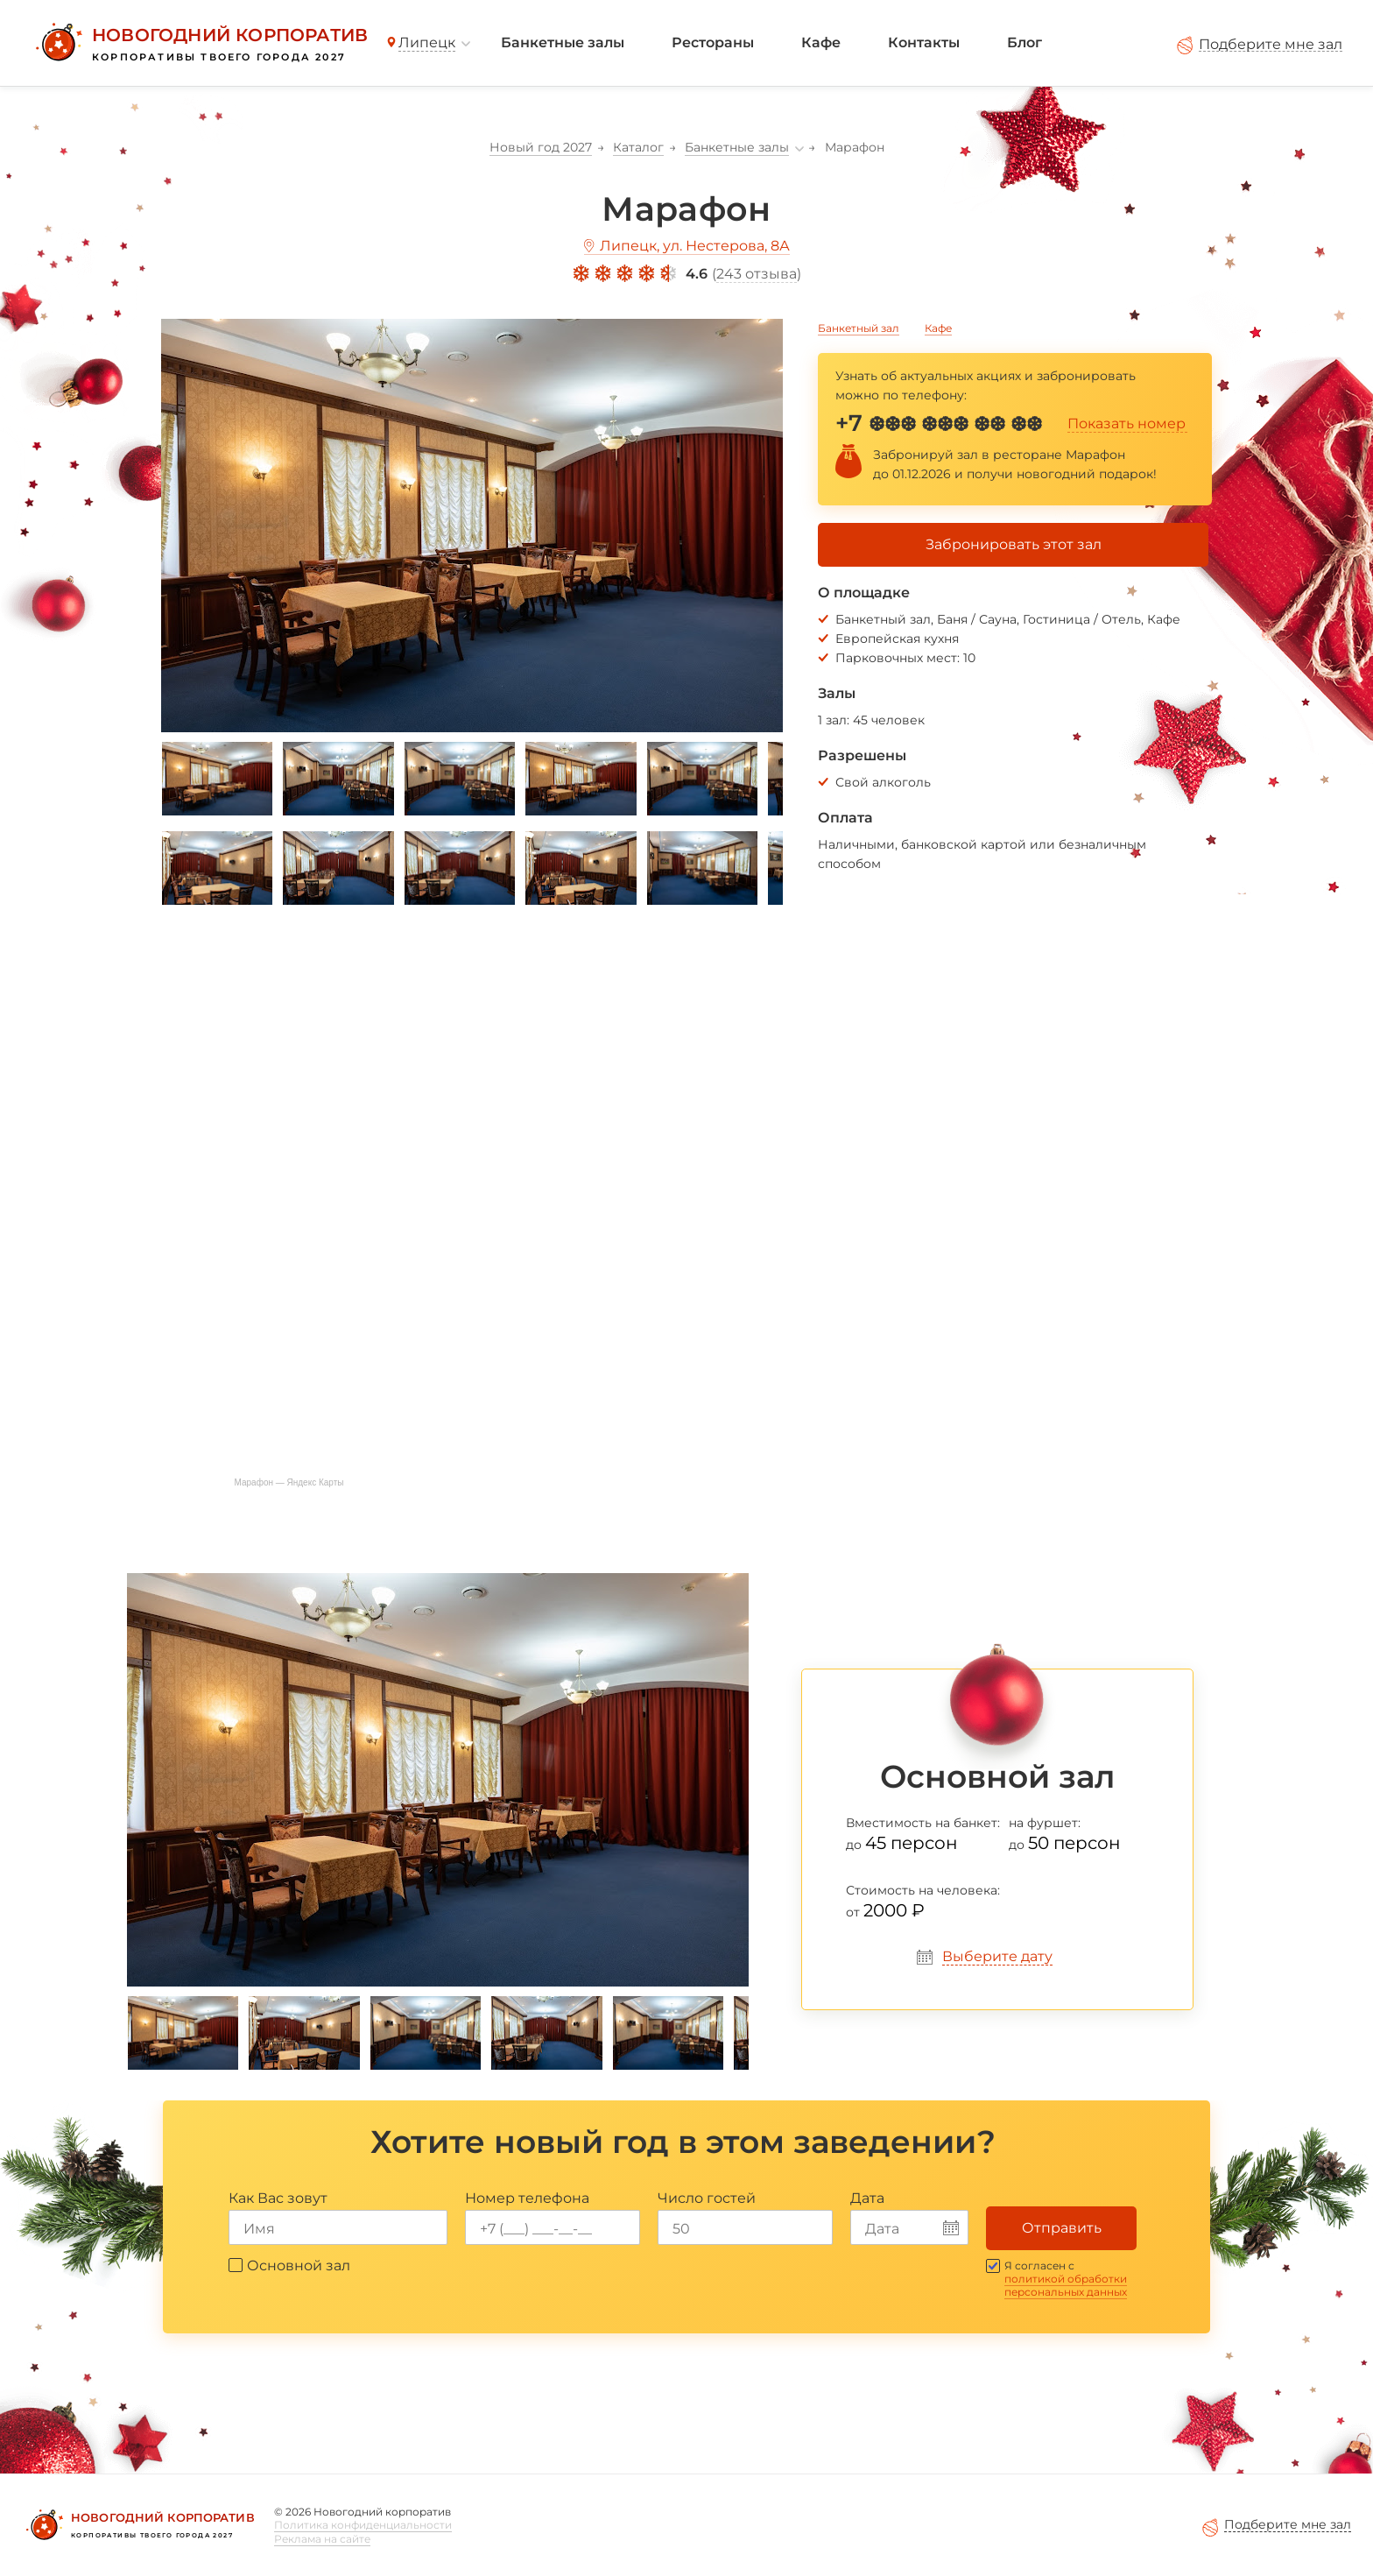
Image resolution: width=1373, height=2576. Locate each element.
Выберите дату (997, 1956)
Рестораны (713, 42)
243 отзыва (756, 273)
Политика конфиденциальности (363, 2524)
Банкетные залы (562, 42)
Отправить (1062, 2228)
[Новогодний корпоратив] (199, 43)
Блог (1024, 42)
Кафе (821, 42)
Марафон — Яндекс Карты (289, 1482)
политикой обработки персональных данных (1065, 2285)
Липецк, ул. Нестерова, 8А (695, 245)
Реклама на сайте (322, 2538)
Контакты (924, 42)
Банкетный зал (858, 328)
